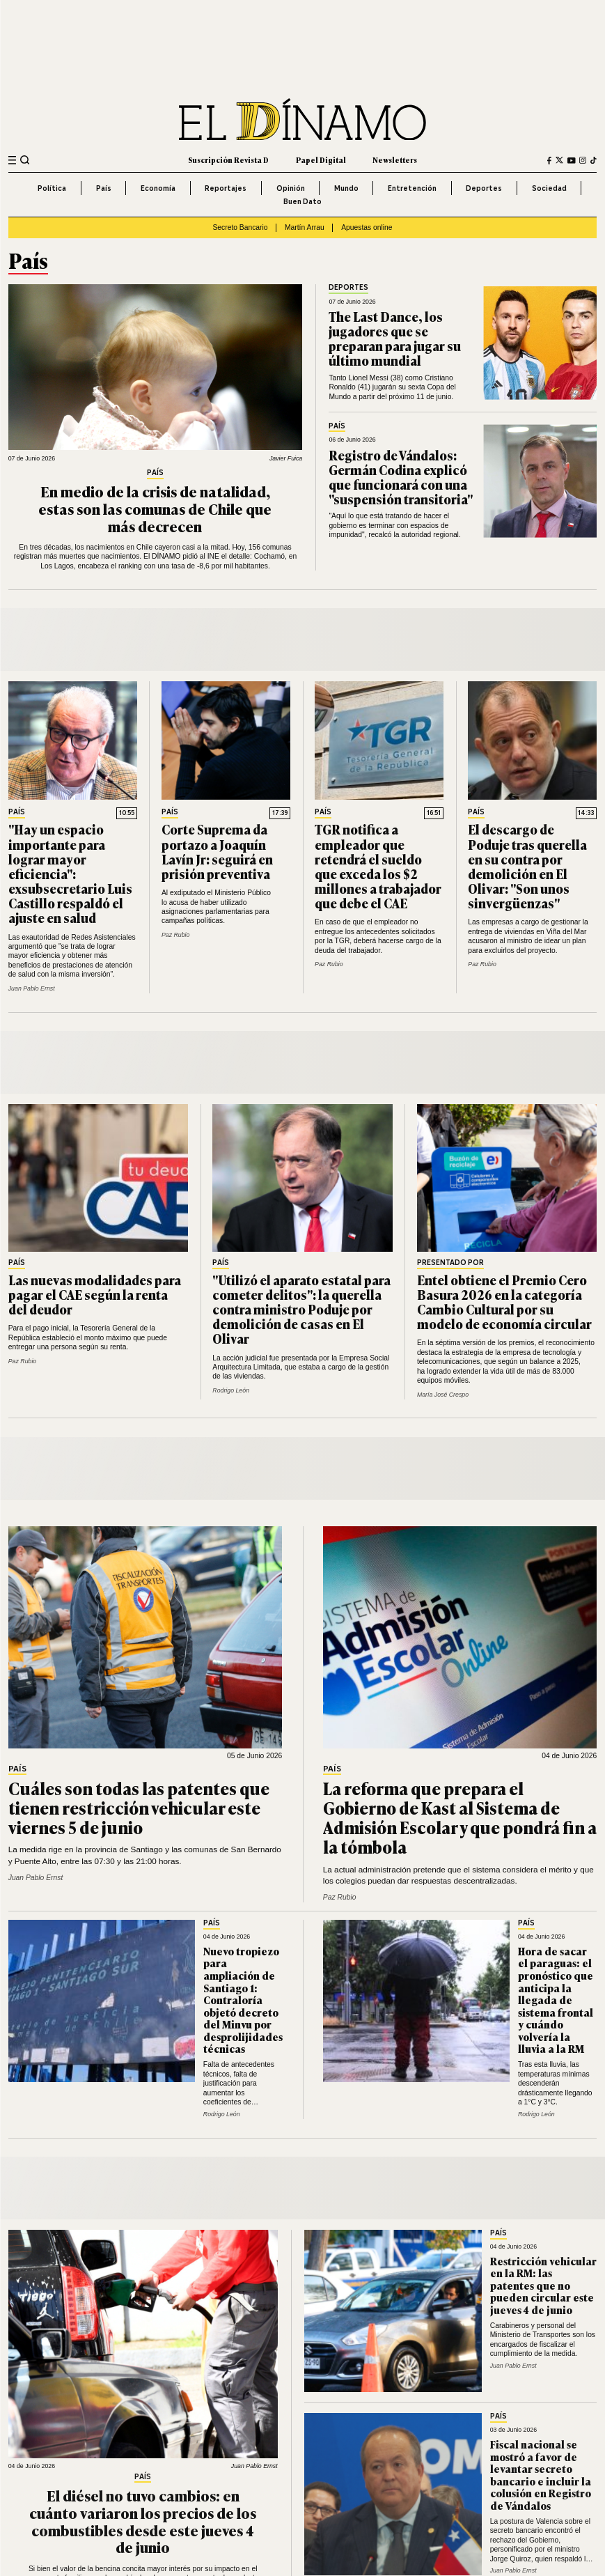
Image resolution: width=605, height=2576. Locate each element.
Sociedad (549, 188)
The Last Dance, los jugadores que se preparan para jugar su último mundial (395, 338)
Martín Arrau (304, 227)
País (103, 188)
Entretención (412, 188)
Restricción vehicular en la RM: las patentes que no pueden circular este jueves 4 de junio (543, 2285)
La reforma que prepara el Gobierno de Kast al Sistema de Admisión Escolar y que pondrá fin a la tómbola (460, 1817)
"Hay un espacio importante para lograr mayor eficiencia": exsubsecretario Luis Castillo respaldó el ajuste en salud (70, 873)
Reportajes (225, 188)
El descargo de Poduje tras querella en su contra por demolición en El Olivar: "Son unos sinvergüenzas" (527, 866)
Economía (158, 188)
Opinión (290, 188)
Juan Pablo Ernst (31, 988)
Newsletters (394, 160)
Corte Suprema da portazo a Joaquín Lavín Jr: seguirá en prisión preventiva (217, 851)
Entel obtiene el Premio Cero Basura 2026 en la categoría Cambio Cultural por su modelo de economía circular (504, 1302)
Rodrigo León (230, 1390)
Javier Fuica (285, 458)
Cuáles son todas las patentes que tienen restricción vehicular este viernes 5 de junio (138, 1807)
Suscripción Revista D (228, 160)
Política (52, 188)
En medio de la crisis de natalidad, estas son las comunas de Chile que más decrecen (155, 508)
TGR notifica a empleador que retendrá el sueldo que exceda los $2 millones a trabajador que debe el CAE (378, 866)
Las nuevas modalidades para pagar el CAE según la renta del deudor (94, 1294)
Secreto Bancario (239, 227)
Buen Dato (302, 201)
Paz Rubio (176, 934)
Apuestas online (366, 227)
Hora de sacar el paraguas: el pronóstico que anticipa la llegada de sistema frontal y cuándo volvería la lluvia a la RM (555, 1999)
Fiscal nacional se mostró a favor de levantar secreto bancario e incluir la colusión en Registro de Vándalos (540, 2475)
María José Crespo (443, 1394)
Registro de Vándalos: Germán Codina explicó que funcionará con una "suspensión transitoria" (401, 477)
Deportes (484, 188)
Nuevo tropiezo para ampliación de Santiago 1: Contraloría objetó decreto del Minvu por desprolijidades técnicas (243, 1999)
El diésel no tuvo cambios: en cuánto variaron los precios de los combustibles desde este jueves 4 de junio (142, 2521)
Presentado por (450, 1263)
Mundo (346, 188)
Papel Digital (321, 160)
